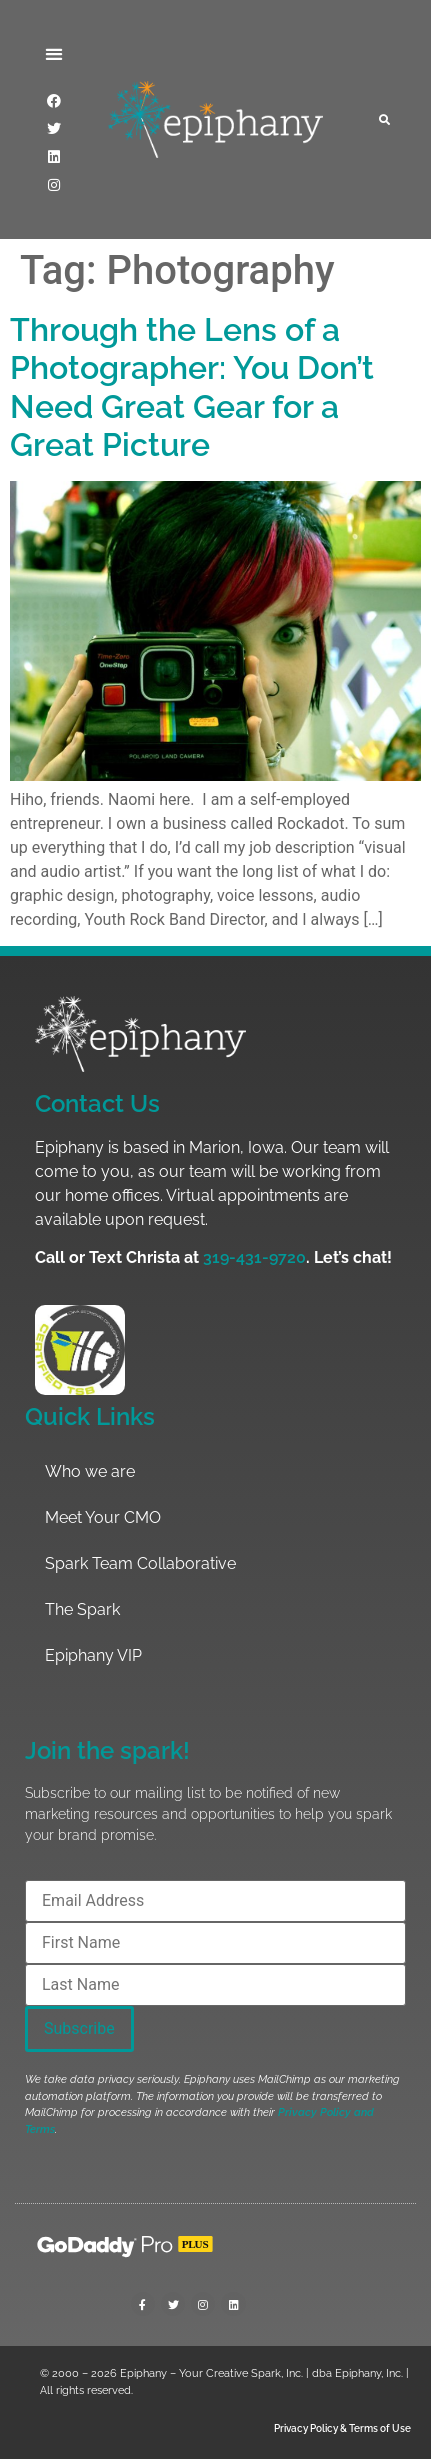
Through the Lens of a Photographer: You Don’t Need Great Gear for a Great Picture (192, 387)
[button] (53, 53)
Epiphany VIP (93, 1655)
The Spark (82, 1609)
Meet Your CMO (103, 1517)
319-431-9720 (254, 1257)
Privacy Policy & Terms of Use (342, 2428)
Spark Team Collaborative (140, 1563)
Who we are (90, 1471)
